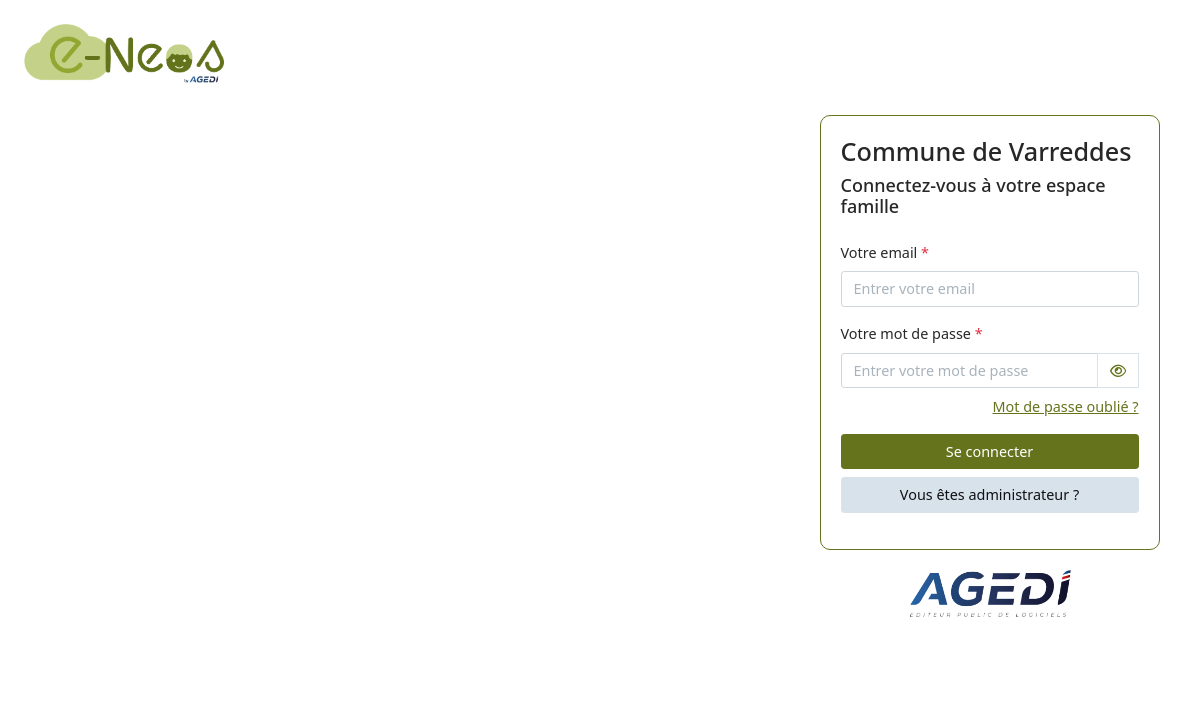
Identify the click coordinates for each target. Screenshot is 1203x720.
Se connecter (989, 451)
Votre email (885, 252)
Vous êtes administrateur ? (989, 494)
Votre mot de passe (912, 333)
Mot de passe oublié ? (1066, 406)
